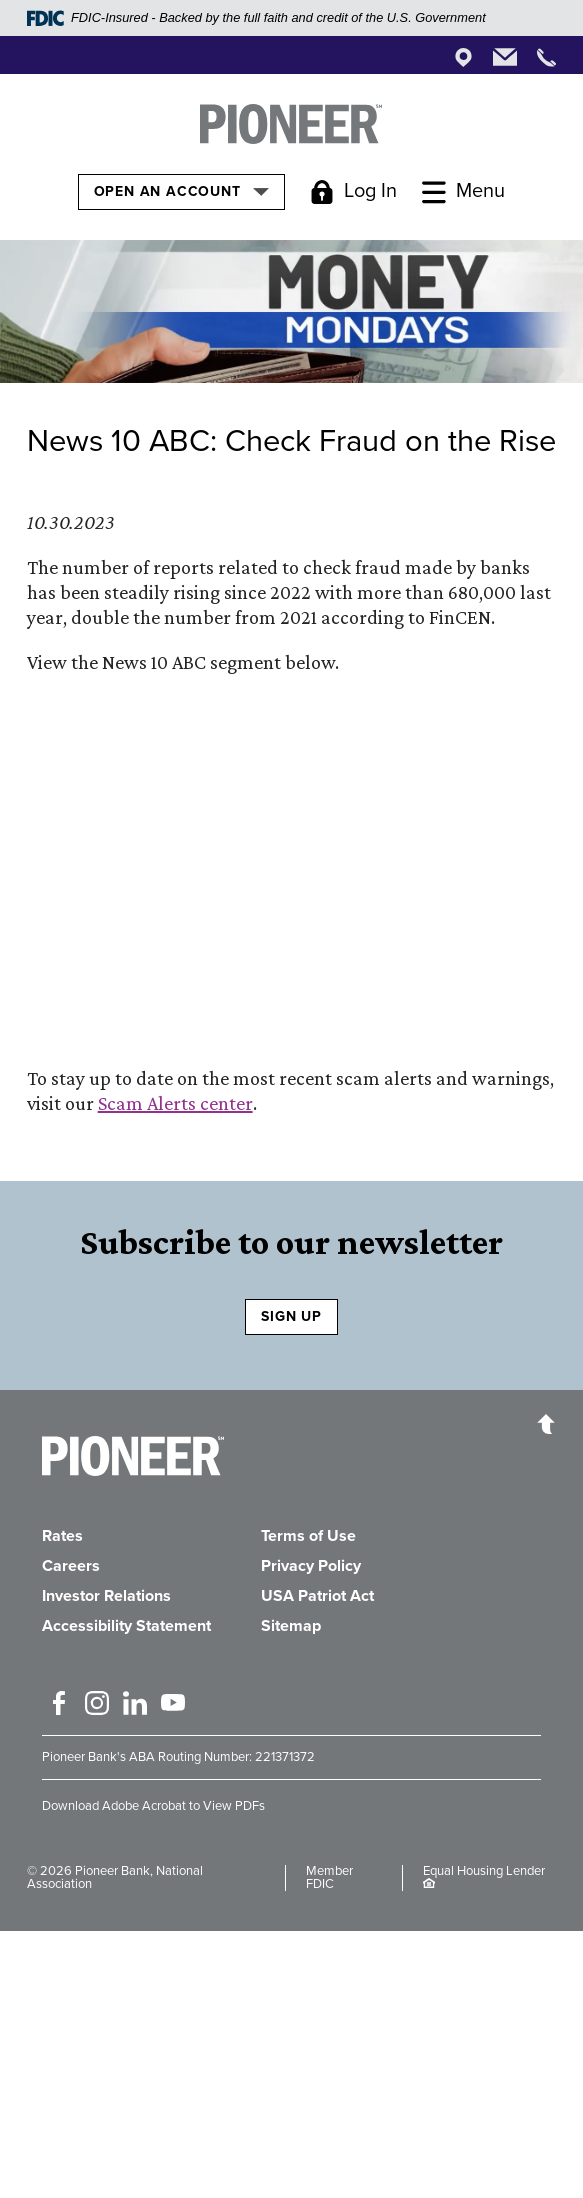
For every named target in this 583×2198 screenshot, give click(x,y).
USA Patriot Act (317, 1596)
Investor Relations (106, 1596)
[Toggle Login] (353, 192)
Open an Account (181, 191)
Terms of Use (308, 1536)
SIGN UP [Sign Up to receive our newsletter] (291, 1316)
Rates (62, 1536)
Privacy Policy (311, 1566)
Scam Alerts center (175, 1103)
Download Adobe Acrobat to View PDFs (153, 1806)
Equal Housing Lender (484, 1871)
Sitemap (291, 1626)
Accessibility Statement (126, 1626)
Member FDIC (329, 1877)
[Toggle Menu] (463, 192)
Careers (71, 1566)
